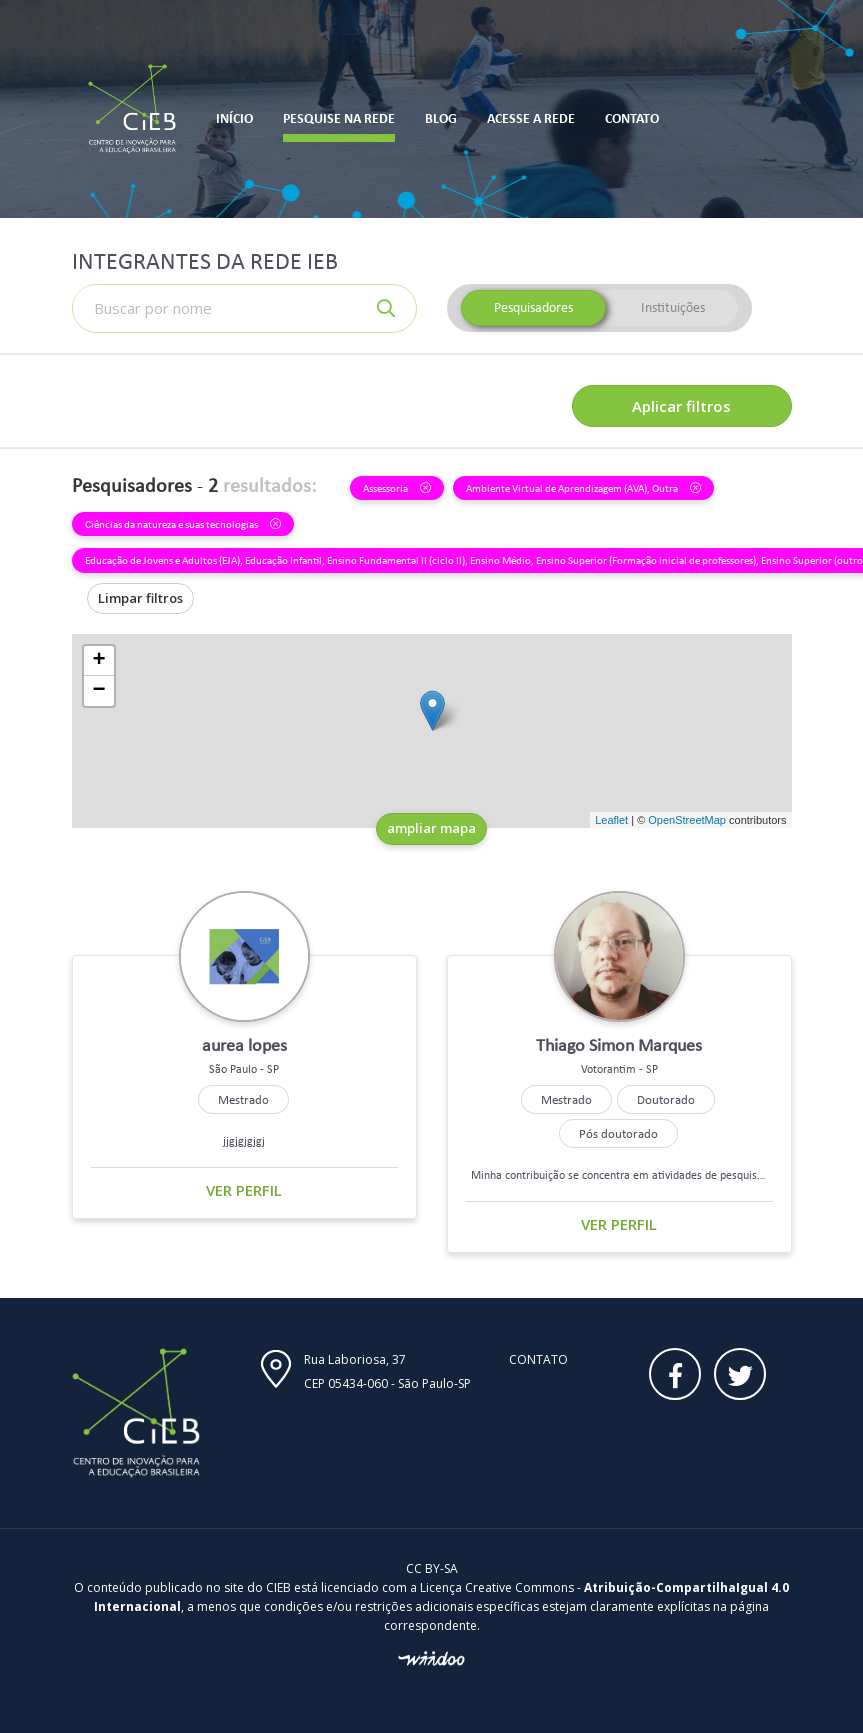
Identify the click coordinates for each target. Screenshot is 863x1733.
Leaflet (611, 820)
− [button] (98, 691)
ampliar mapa (431, 828)
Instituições (673, 307)
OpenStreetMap (687, 820)
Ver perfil (244, 1190)
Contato (538, 1359)
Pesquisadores (533, 307)
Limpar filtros (140, 598)
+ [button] (98, 661)
